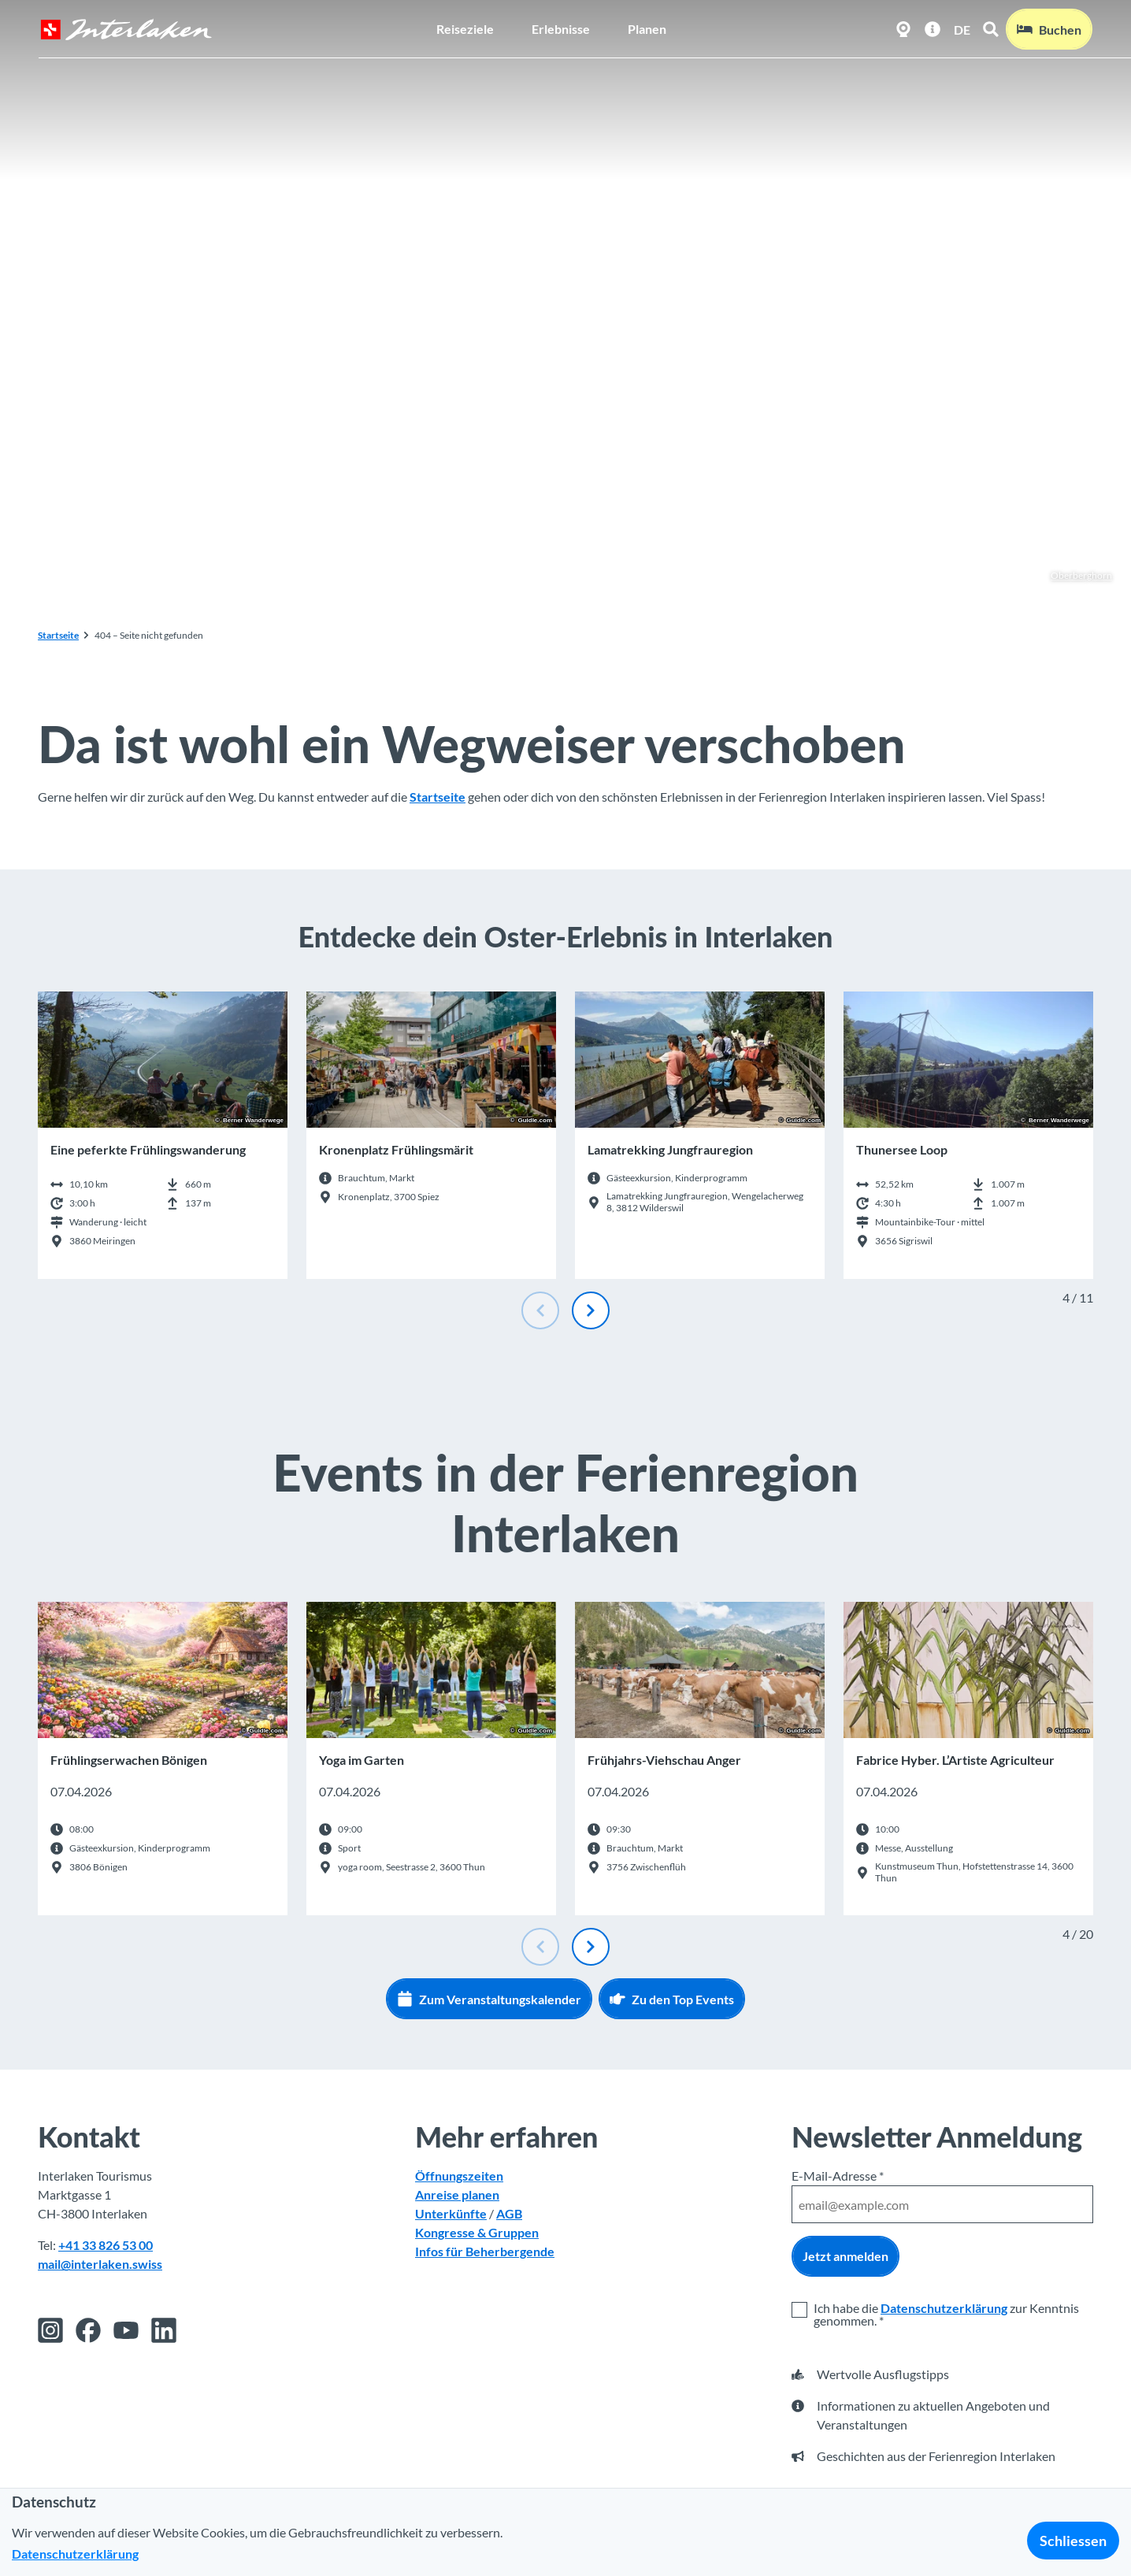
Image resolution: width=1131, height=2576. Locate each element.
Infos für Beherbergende (484, 2251)
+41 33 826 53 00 (105, 2244)
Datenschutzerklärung (944, 2307)
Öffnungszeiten (459, 2175)
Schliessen (1073, 2540)
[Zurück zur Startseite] (125, 29)
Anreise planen (457, 2194)
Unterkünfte (451, 2213)
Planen (647, 27)
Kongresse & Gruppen (477, 2232)
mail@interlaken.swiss (100, 2263)
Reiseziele (465, 27)
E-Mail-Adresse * (838, 2175)
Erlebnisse (561, 27)
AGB (509, 2213)
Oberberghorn (1073, 576)
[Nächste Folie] (591, 1310)
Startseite (58, 635)
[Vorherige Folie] (540, 1310)
